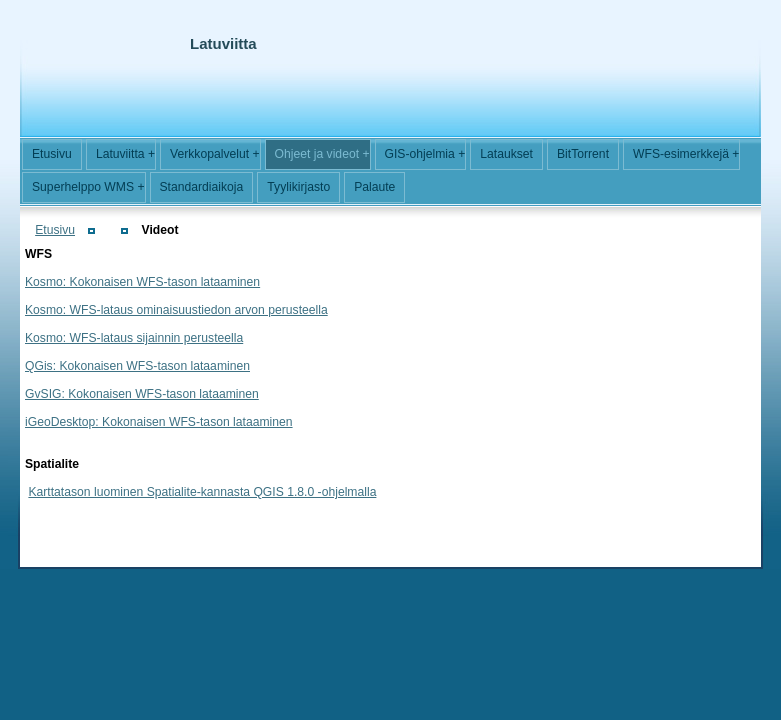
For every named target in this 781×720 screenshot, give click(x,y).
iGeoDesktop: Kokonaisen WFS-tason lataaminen (159, 422)
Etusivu (55, 230)
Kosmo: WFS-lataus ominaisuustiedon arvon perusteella (176, 310)
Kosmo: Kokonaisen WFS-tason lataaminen (142, 282)
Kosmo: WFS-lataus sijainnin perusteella (134, 338)
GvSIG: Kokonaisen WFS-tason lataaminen (142, 394)
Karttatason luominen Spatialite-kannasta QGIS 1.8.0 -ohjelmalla (202, 492)
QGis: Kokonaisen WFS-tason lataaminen (137, 366)
